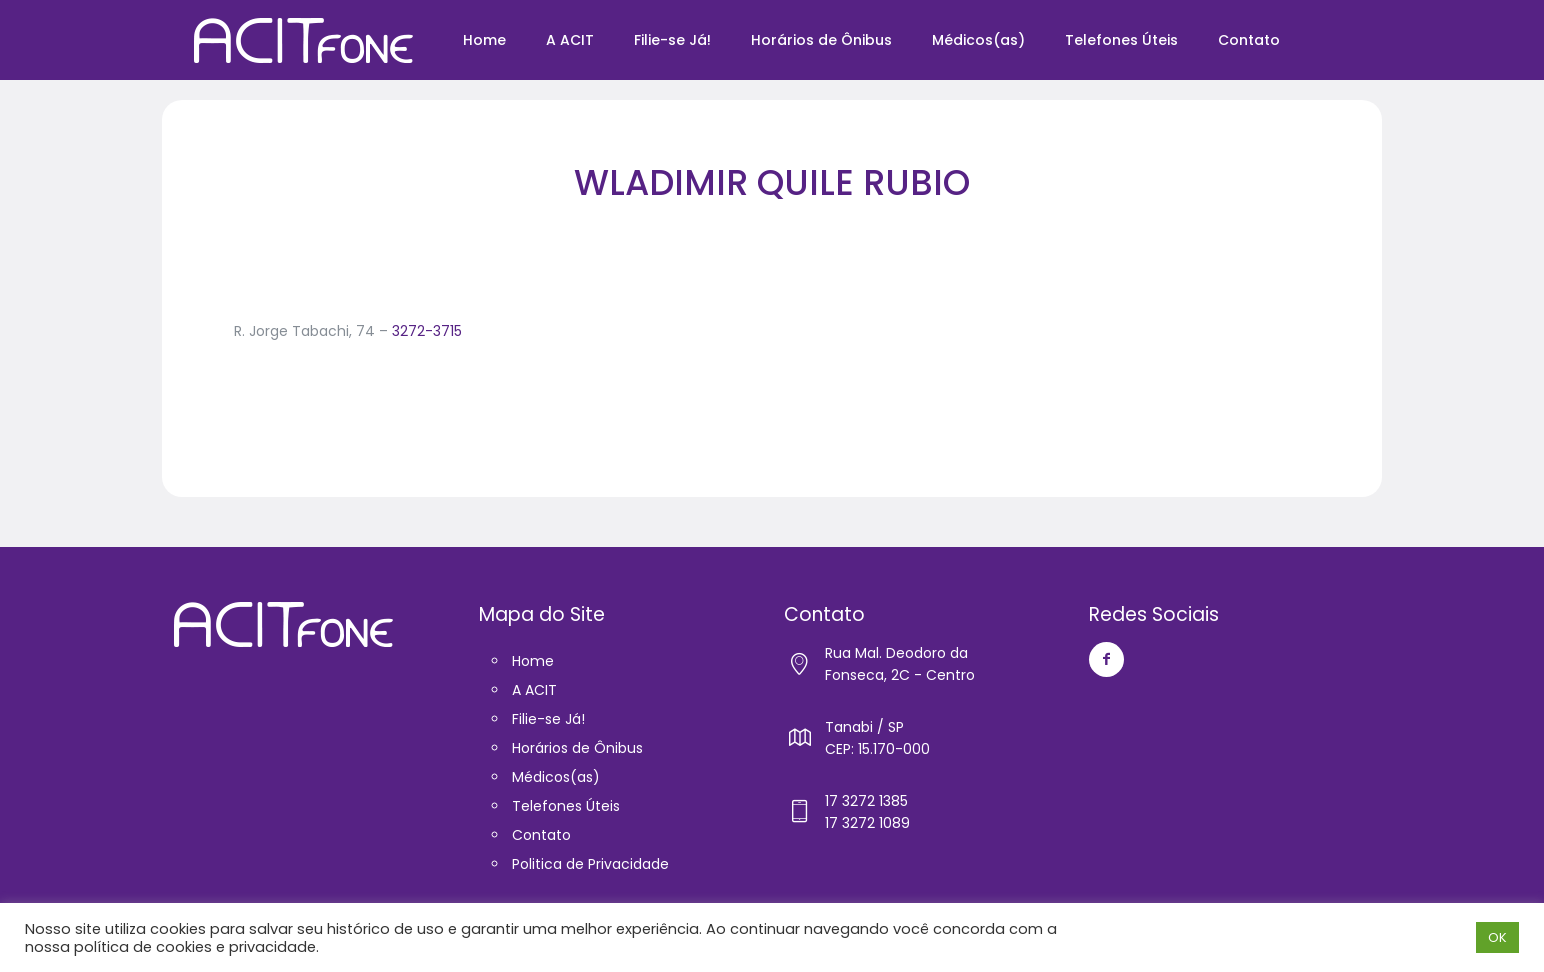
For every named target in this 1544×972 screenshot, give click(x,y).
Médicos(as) (556, 777)
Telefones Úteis (566, 806)
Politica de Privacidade (590, 864)
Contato (541, 835)
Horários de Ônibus (577, 748)
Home (533, 661)
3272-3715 (427, 331)
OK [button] (1497, 937)
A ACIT (534, 690)
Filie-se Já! (548, 719)
